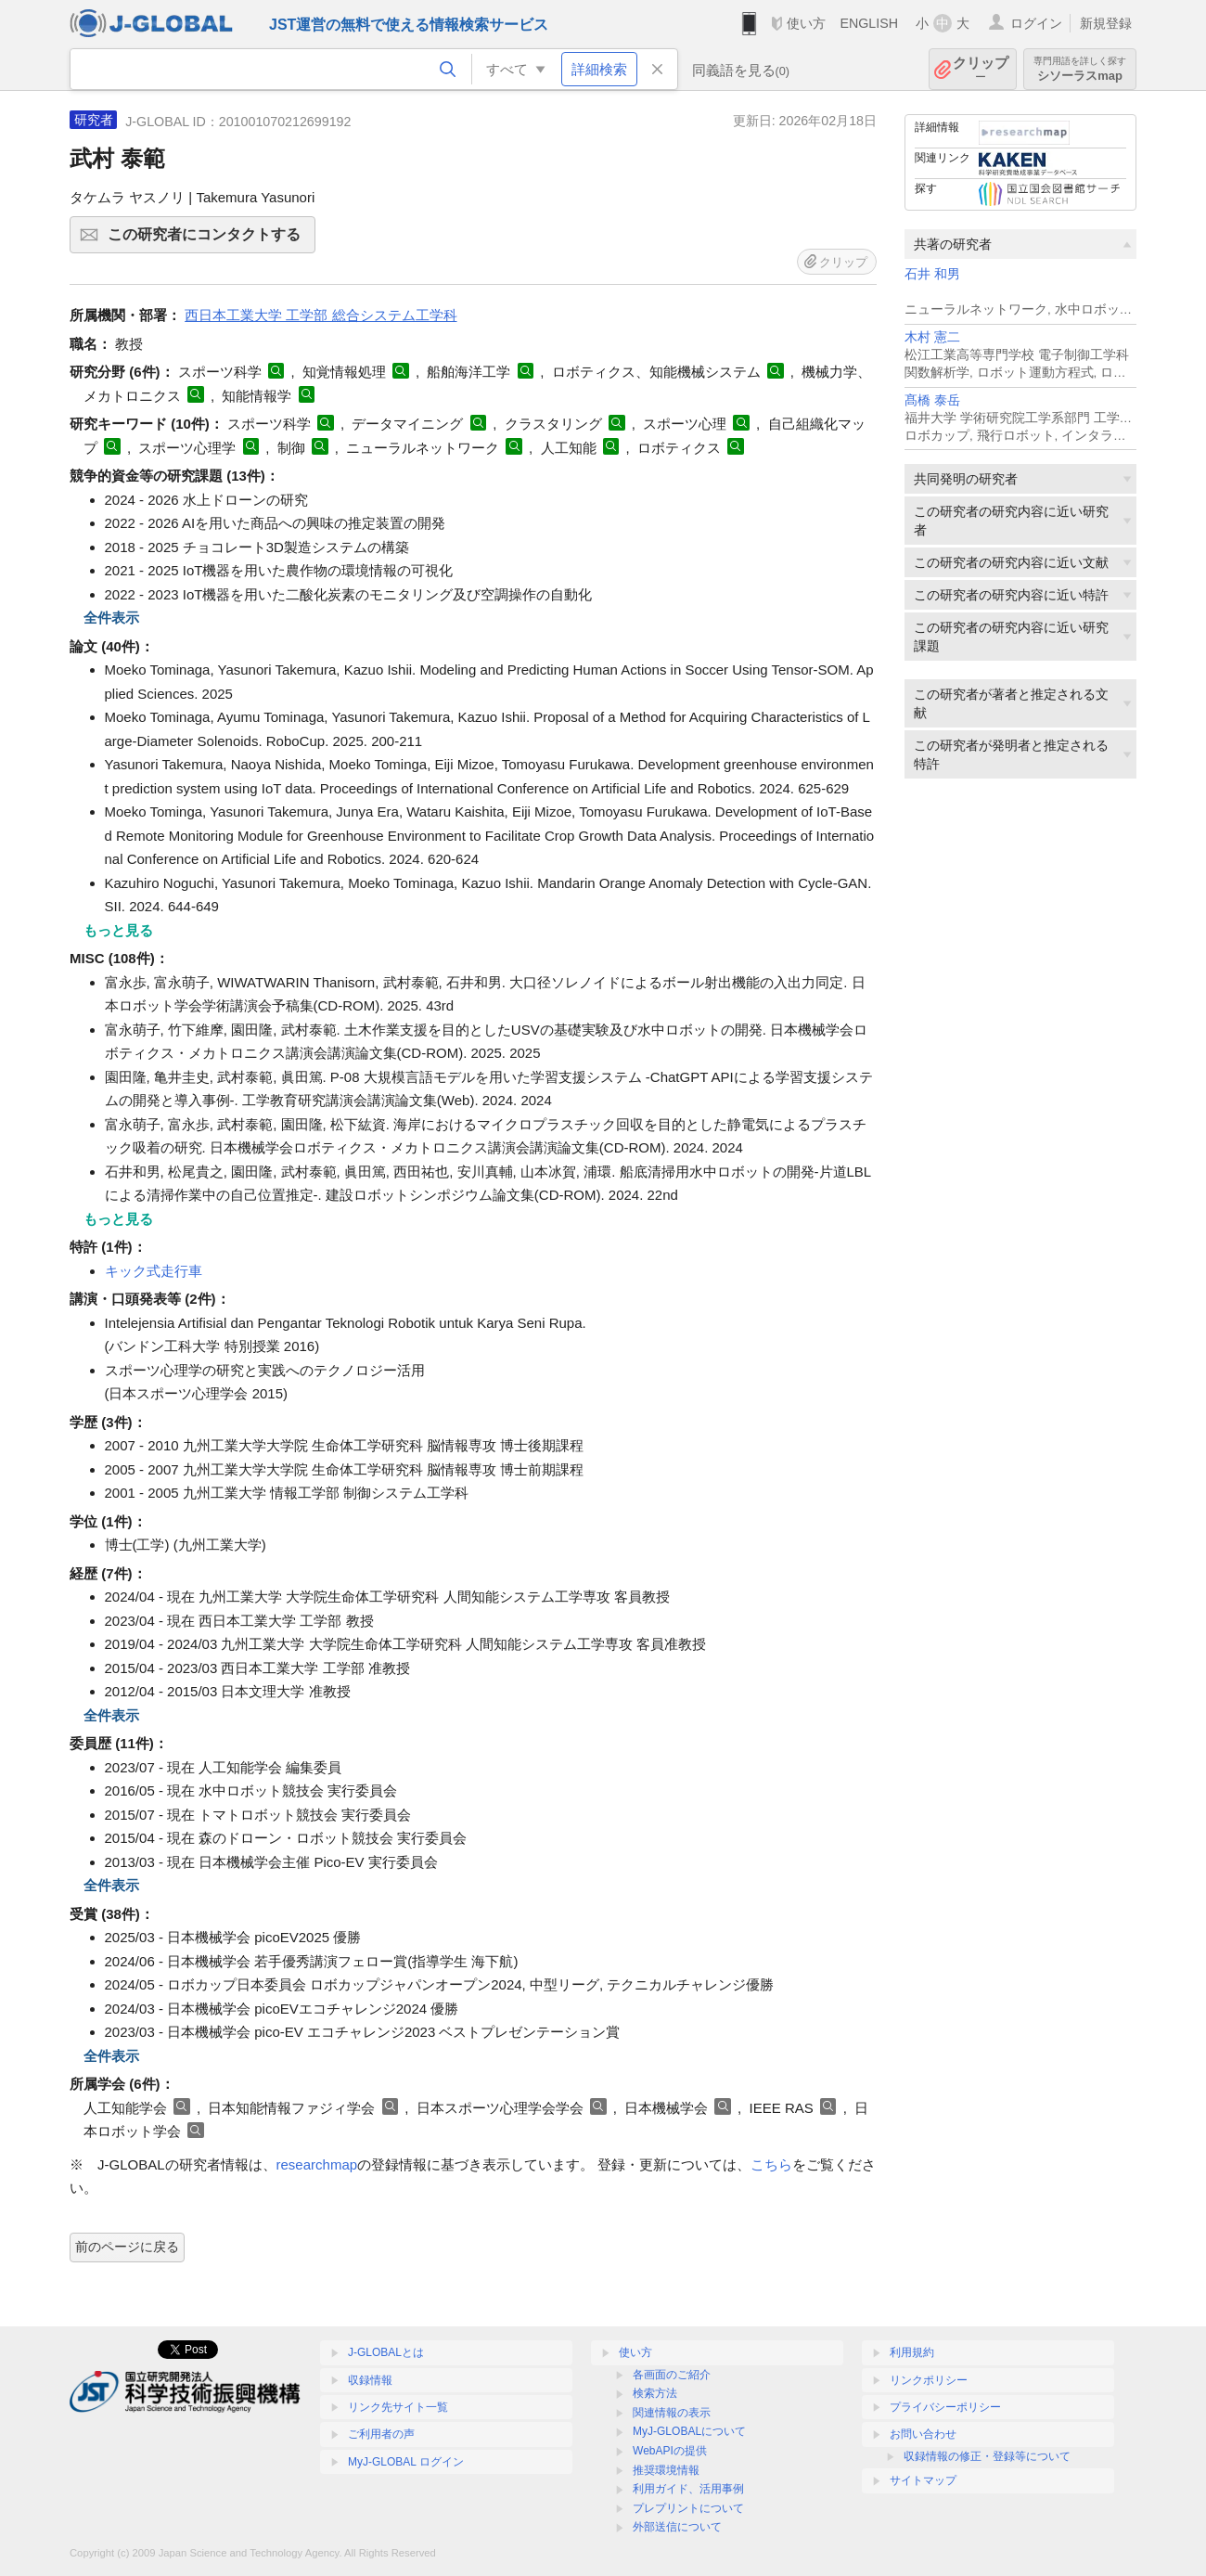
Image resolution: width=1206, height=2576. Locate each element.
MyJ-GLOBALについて (689, 2431)
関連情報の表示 (672, 2412)
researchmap (317, 2164)
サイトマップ (923, 2480)
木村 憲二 (932, 337)
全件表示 (111, 617)
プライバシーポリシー (945, 2407)
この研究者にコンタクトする (208, 240)
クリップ (980, 69)
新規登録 (1106, 23)
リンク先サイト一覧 (398, 2407)
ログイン (1036, 23)
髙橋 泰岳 (932, 400)
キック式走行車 (153, 1271)
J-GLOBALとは (386, 2352)
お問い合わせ (923, 2434)
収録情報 (370, 2380)
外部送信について (677, 2526)
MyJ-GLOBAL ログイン (406, 2461)
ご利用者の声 (381, 2434)
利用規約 (912, 2352)
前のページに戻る (127, 2246)
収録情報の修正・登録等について (987, 2456)
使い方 (806, 23)
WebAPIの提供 (670, 2450)
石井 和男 (932, 274)
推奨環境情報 (666, 2470)
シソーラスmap (1079, 69)
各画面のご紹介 (672, 2374)
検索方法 (655, 2393)
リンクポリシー (929, 2380)
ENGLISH (869, 23)
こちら (771, 2164)
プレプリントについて (688, 2508)
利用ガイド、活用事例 (688, 2488)
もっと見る (118, 930)
